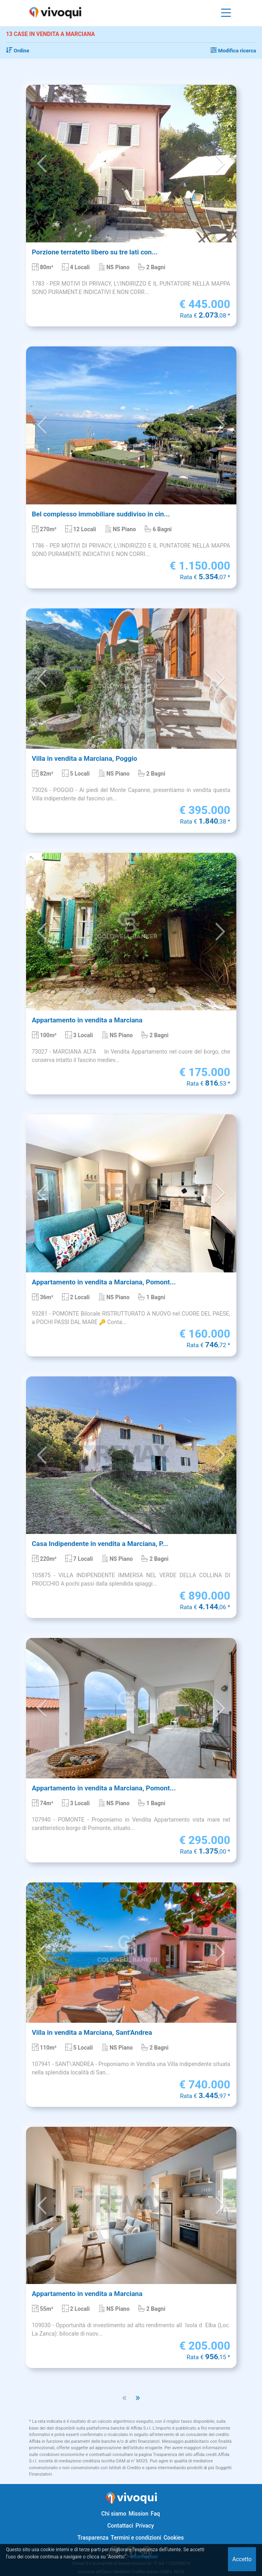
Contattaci (120, 2525)
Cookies (174, 2537)
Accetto (242, 2559)
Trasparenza (92, 2537)
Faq (155, 2513)
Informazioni (144, 2557)
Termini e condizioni (136, 2537)
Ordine (17, 51)
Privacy (145, 2525)
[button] (42, 164)
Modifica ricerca (233, 51)
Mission (138, 2513)
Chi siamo (113, 2513)
